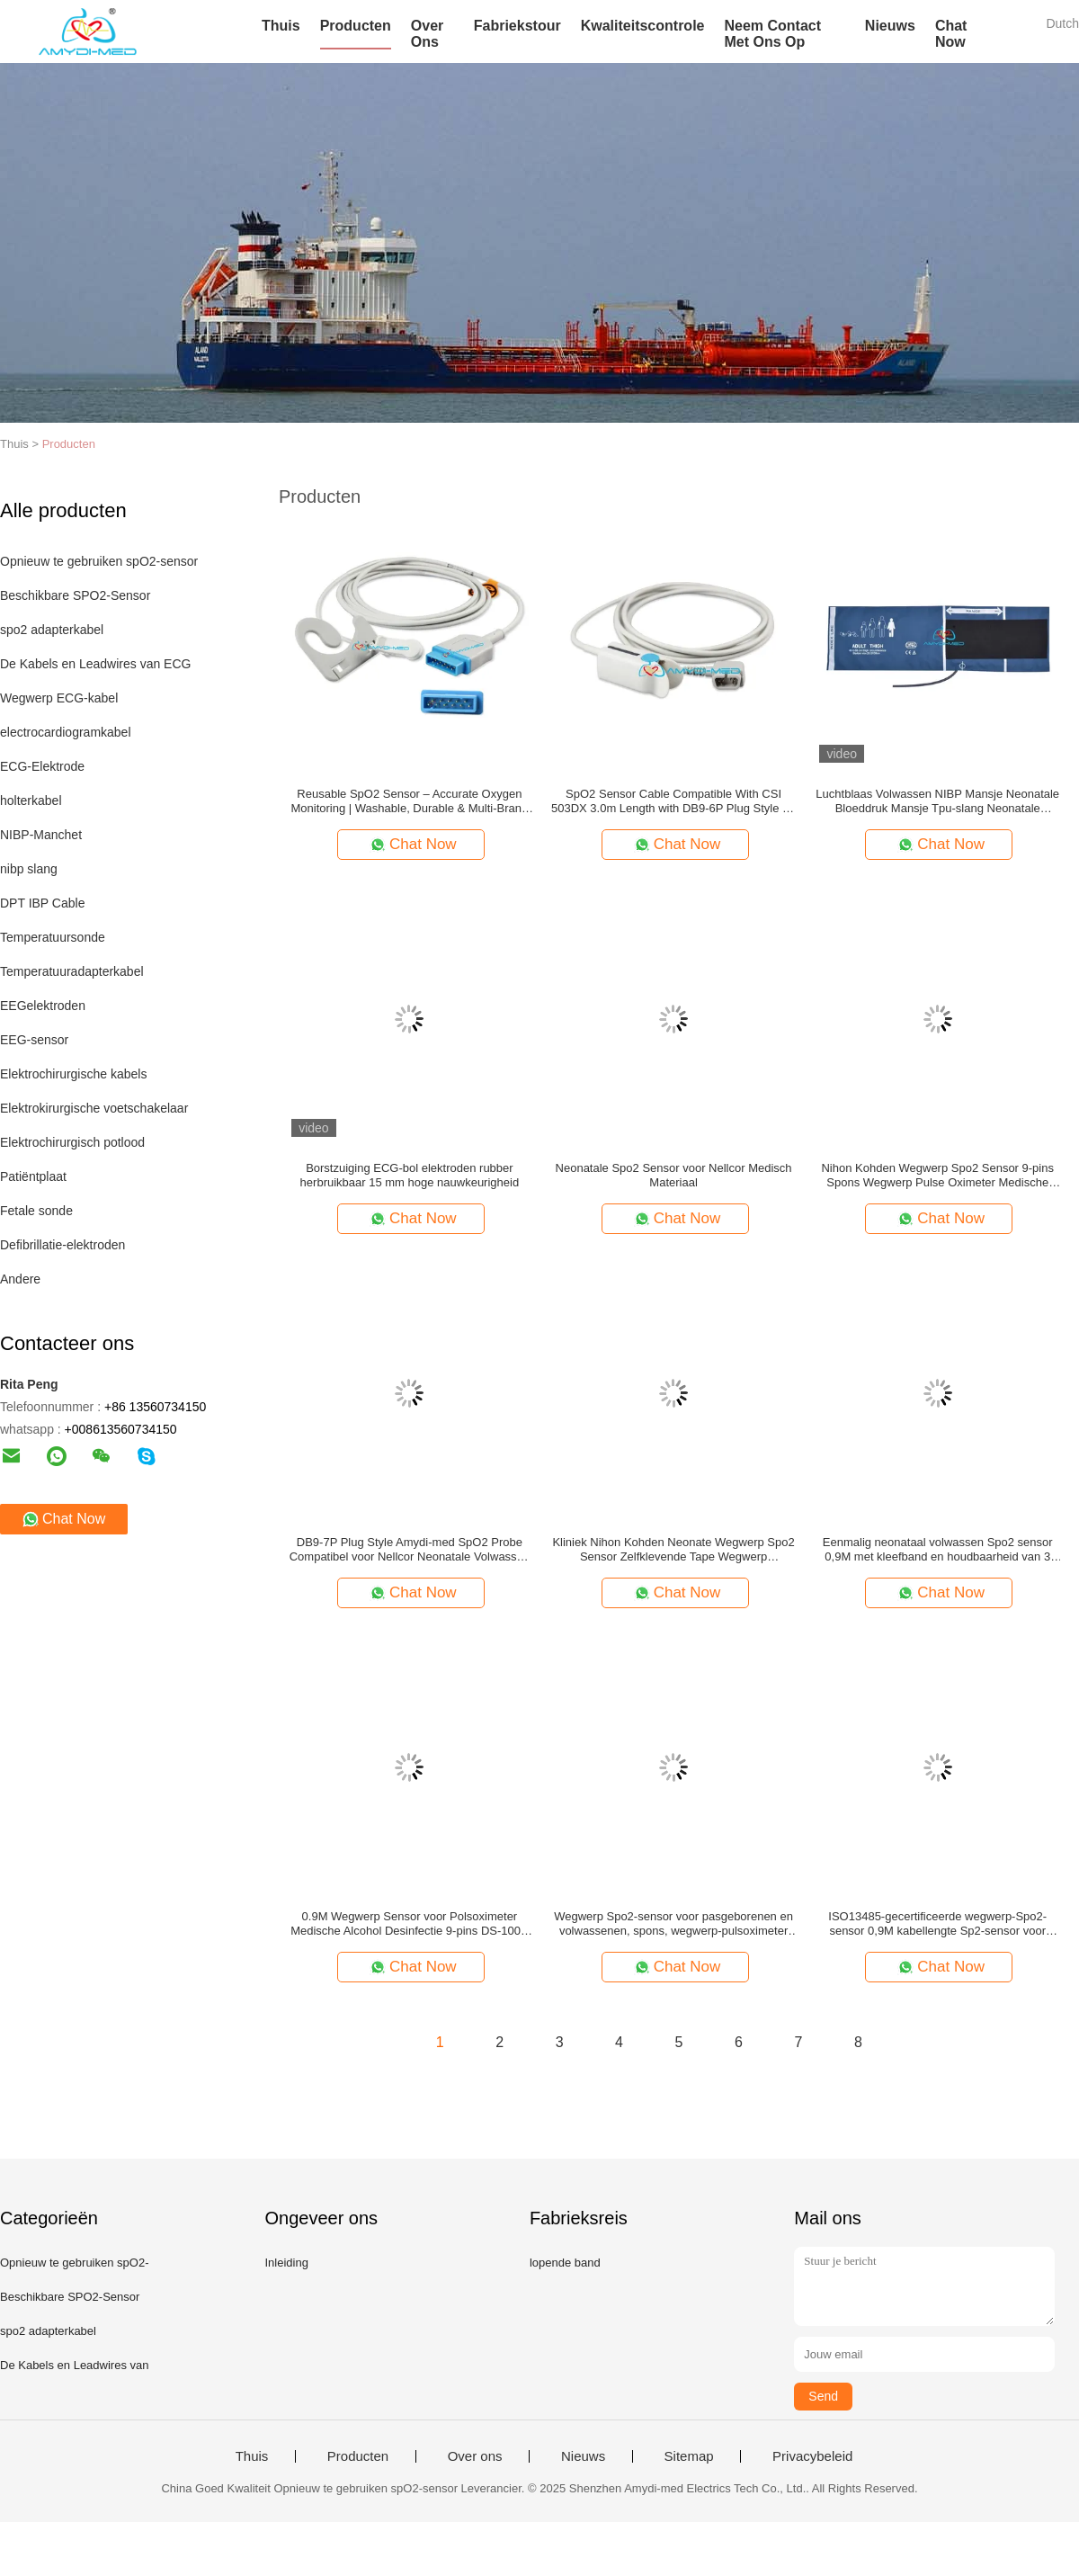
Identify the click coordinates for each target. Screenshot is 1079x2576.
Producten (355, 25)
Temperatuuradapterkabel (72, 971)
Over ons (475, 2456)
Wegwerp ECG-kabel (59, 698)
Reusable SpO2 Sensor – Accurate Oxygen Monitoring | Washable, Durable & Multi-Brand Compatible (410, 801)
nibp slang (29, 869)
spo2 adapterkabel (51, 629)
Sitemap (689, 2456)
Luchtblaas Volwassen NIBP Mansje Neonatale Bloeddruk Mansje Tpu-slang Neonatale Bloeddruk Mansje (937, 801)
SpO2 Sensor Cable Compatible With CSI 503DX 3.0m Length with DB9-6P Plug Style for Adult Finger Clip (673, 801)
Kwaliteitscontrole (643, 25)
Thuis (281, 25)
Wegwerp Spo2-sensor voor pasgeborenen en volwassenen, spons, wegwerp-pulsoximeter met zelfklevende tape (673, 1924)
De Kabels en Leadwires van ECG (95, 664)
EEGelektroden (42, 1005)
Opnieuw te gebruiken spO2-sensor (99, 561)
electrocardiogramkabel (65, 732)
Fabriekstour (517, 25)
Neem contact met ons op (772, 33)
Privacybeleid (812, 2456)
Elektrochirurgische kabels (73, 1074)
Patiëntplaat (33, 1176)
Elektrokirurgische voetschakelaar (94, 1108)
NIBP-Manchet (41, 834)
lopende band (565, 2262)
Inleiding (286, 2262)
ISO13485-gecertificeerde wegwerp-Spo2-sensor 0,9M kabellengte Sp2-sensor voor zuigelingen (937, 1924)
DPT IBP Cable (42, 903)
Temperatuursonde (52, 937)
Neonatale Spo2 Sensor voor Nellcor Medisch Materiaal (674, 1175)
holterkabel (31, 800)
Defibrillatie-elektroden (62, 1245)
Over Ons (427, 33)
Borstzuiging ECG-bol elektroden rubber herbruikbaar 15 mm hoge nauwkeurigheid (410, 1175)
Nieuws (890, 25)
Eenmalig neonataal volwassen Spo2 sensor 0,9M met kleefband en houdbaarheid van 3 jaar (938, 1549)
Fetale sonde (36, 1210)
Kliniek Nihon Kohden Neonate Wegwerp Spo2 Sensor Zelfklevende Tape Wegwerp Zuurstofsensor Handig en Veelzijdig (673, 1549)
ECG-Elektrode (42, 766)
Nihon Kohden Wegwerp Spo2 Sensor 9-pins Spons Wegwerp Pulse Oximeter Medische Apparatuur (937, 1175)
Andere (20, 1279)
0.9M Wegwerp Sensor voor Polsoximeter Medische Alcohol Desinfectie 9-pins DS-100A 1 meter (409, 1924)
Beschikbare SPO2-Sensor (75, 595)
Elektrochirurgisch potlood (72, 1142)
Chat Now (951, 33)
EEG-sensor (34, 1040)
